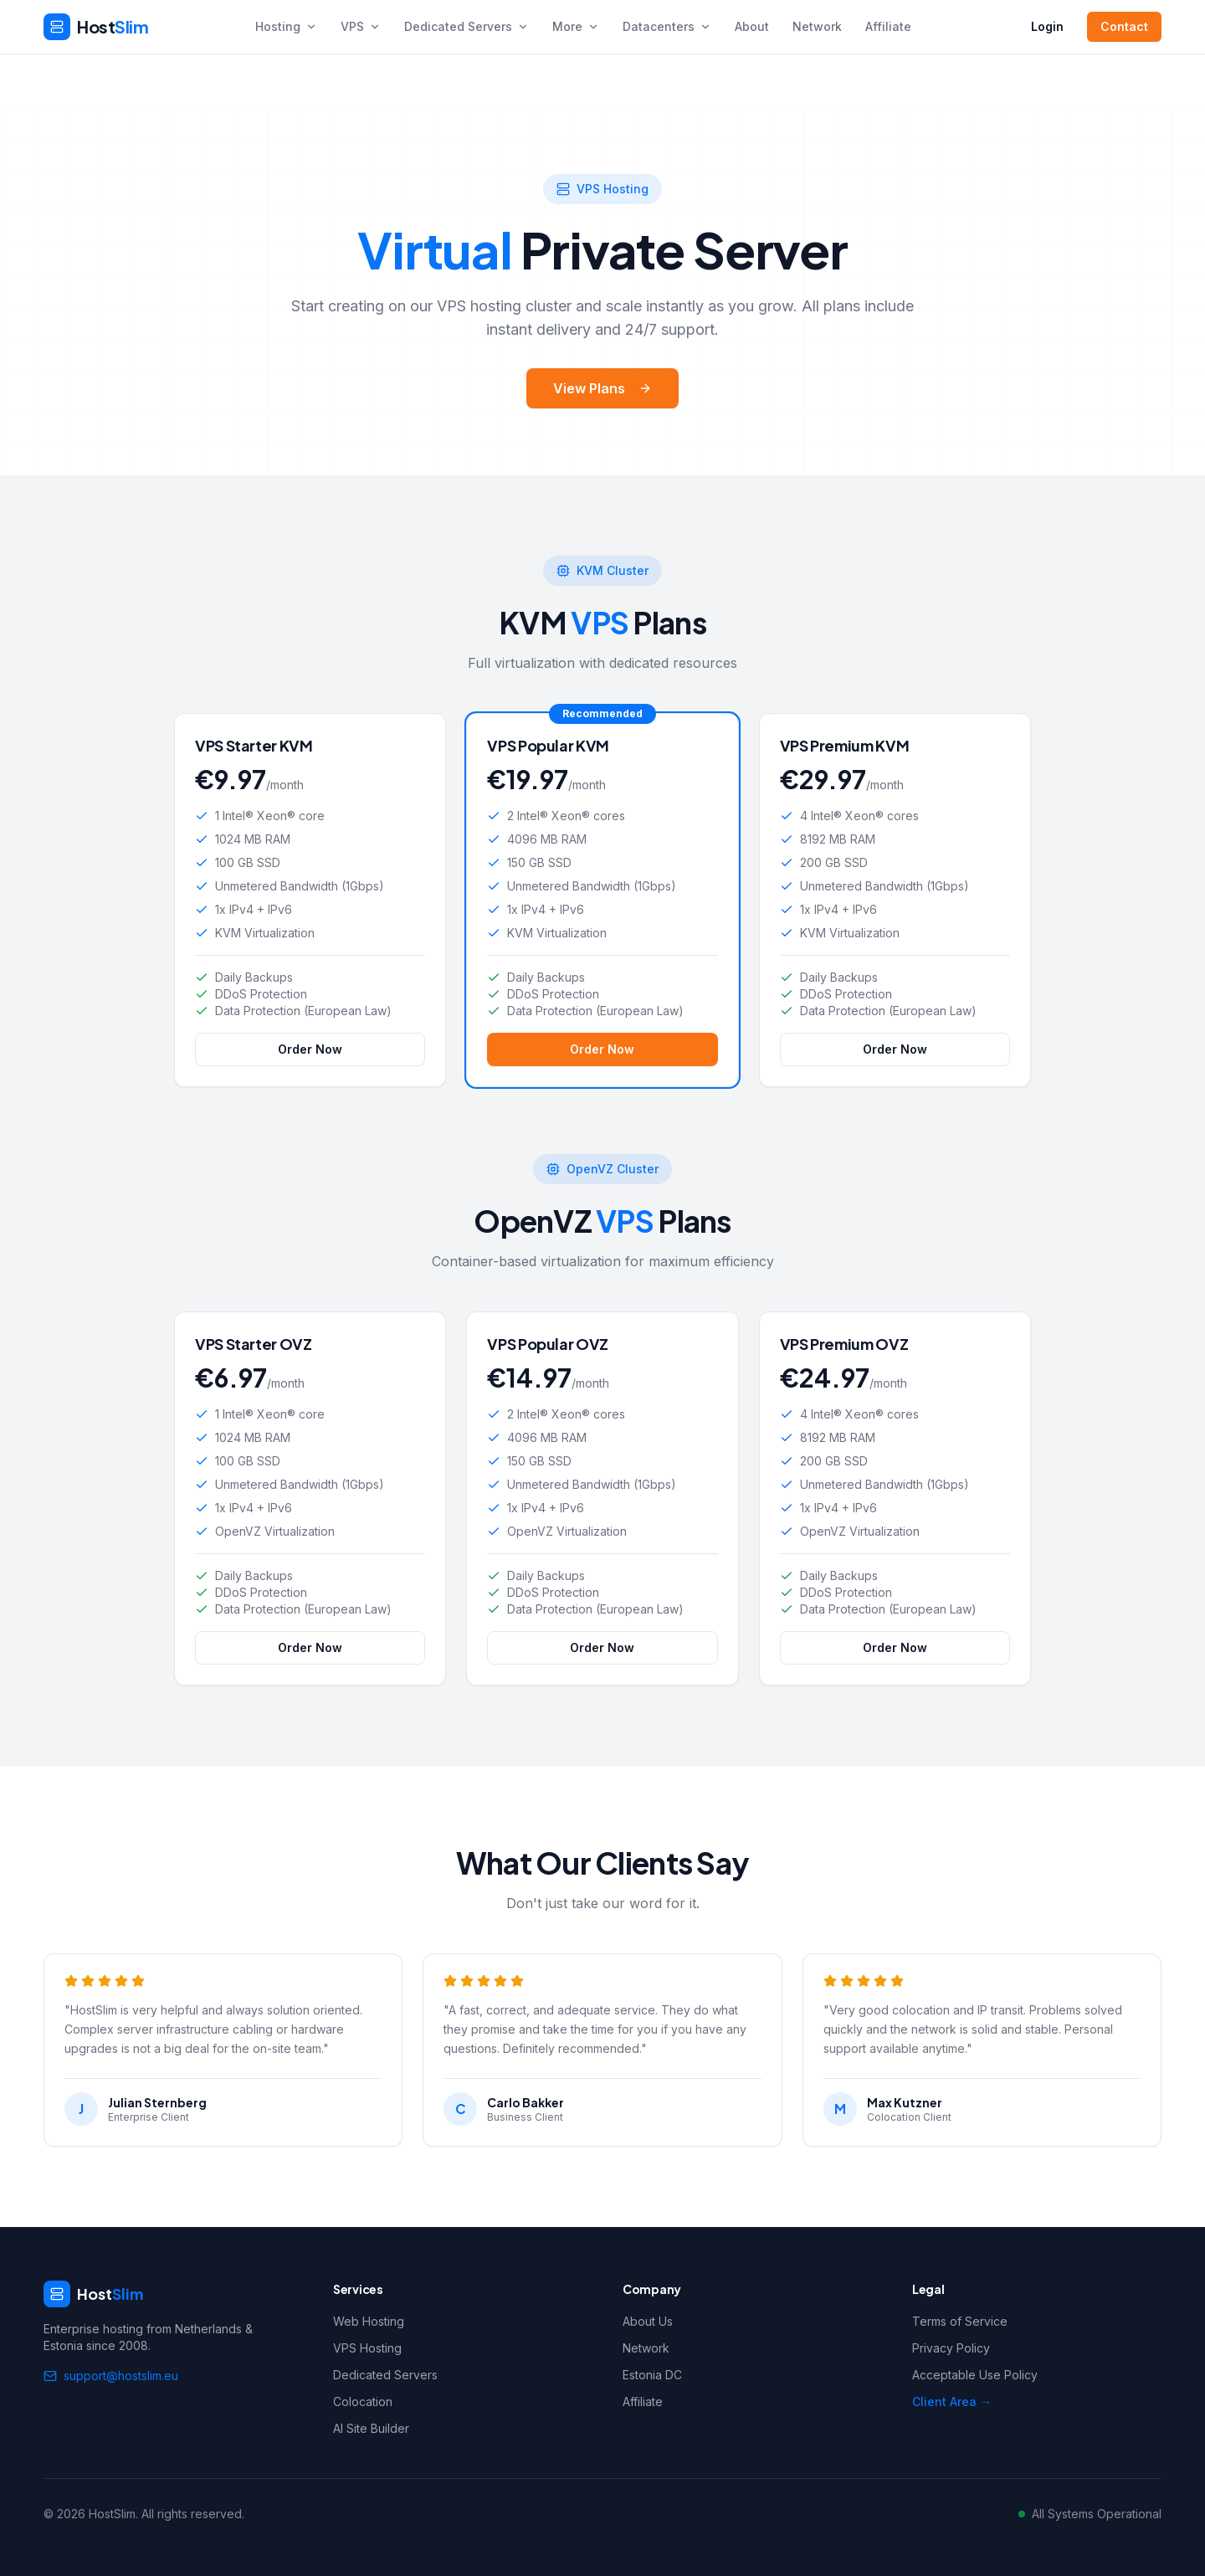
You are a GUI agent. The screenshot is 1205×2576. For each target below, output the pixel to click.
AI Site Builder (371, 2428)
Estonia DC (652, 2375)
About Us (648, 2321)
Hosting (286, 26)
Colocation (362, 2401)
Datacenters (667, 26)
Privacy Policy (951, 2348)
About (752, 26)
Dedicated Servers (466, 26)
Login (1047, 26)
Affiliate (888, 26)
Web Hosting (368, 2321)
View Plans (602, 388)
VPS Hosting (367, 2348)
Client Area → (952, 2401)
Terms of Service (960, 2321)
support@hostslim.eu (111, 2375)
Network (817, 26)
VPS (361, 26)
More (575, 26)
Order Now (310, 1068)
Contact (1124, 26)
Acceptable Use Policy (975, 2375)
